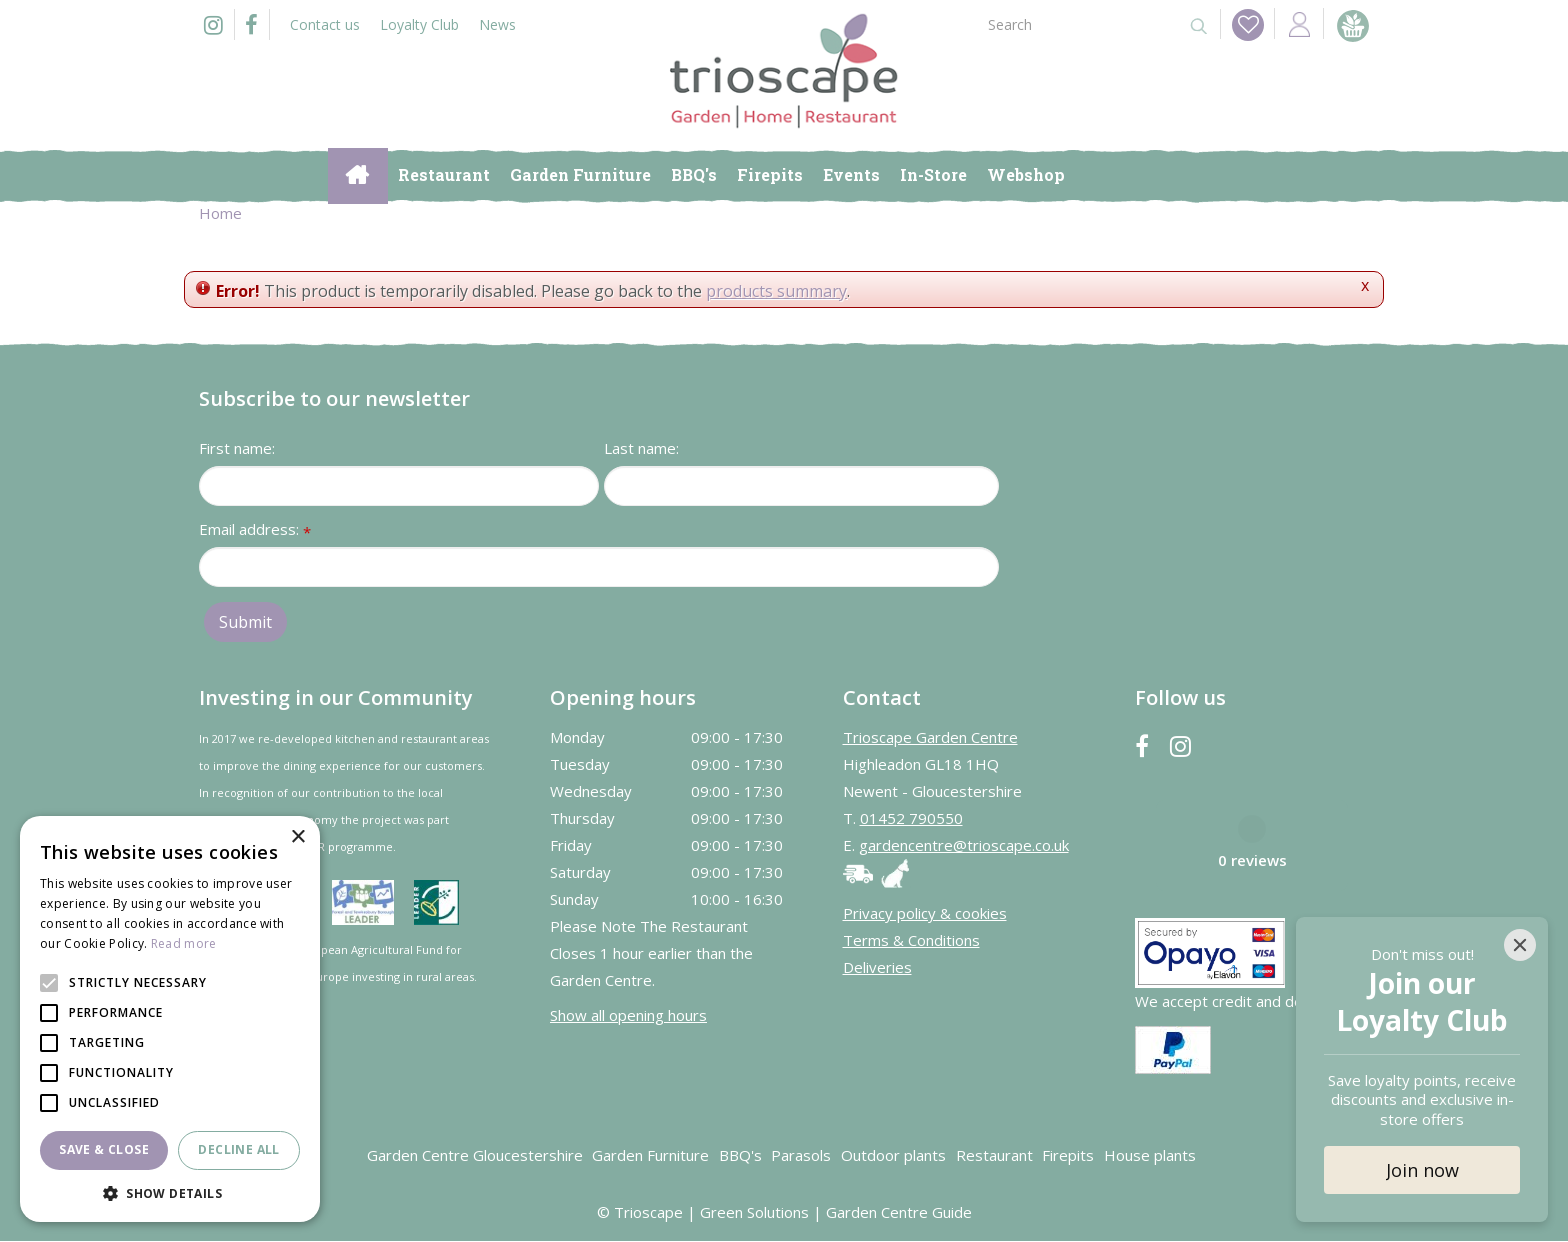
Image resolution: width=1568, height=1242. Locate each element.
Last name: (641, 449)
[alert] (170, 1019)
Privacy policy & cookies (925, 914)
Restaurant (994, 1156)
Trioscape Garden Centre (930, 738)
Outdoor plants (893, 1156)
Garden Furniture (650, 1156)
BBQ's (740, 1156)
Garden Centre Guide (899, 1213)
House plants (1150, 1156)
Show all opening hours (628, 1015)
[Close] (1520, 945)
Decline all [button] (238, 1149)
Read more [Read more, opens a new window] (184, 943)
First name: (237, 449)
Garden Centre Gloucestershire (475, 1156)
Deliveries (877, 968)
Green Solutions (754, 1213)
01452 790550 (911, 819)
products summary (776, 291)
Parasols (801, 1156)
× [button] (297, 837)
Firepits (1068, 1156)
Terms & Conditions (911, 941)
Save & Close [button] (104, 1149)
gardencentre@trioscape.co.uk (964, 846)
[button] (170, 1192)
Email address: (255, 531)
